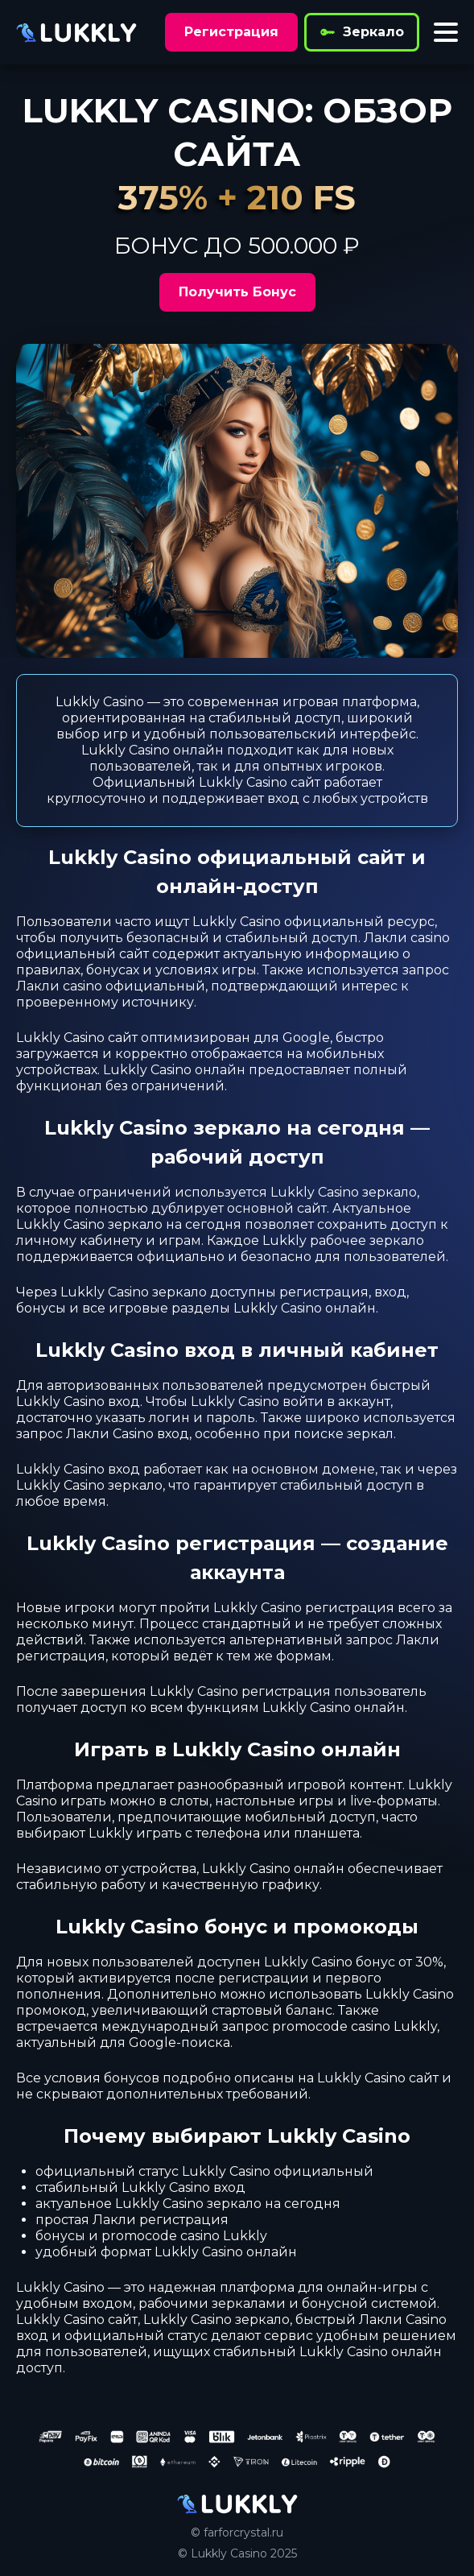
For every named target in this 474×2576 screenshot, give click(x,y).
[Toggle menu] (446, 32)
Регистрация (231, 31)
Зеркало (361, 32)
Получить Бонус (237, 292)
